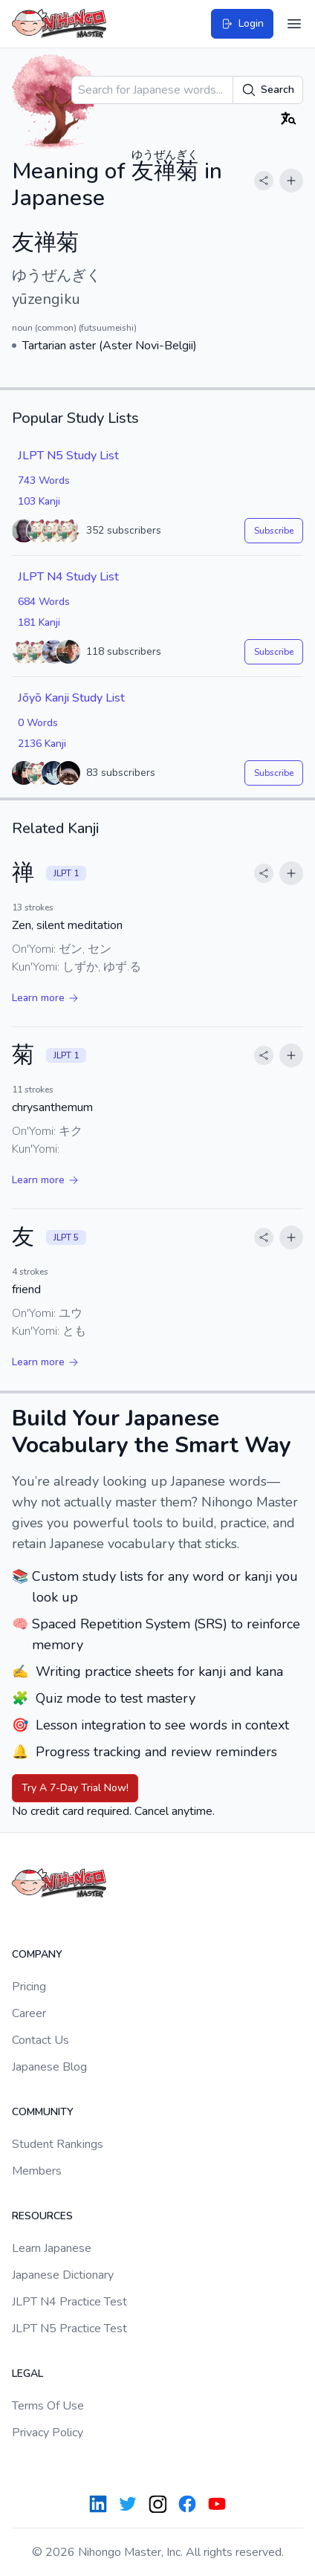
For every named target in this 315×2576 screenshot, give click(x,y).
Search (267, 89)
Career (29, 2013)
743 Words (44, 480)
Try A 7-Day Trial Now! (75, 1788)
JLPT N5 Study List (68, 455)
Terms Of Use (48, 2406)
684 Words (44, 602)
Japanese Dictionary (63, 2275)
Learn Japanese (51, 2248)
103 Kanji (39, 501)
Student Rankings (57, 2144)
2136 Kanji (42, 744)
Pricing (29, 1986)
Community (43, 2112)
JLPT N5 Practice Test (69, 2328)
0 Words (38, 723)
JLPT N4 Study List (68, 577)
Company (37, 1954)
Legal (27, 2373)
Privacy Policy (47, 2432)
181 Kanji (39, 622)
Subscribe (273, 531)
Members (37, 2171)
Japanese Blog (49, 2067)
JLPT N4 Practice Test (69, 2302)
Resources (42, 2216)
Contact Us (40, 2040)
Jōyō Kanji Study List (71, 698)
